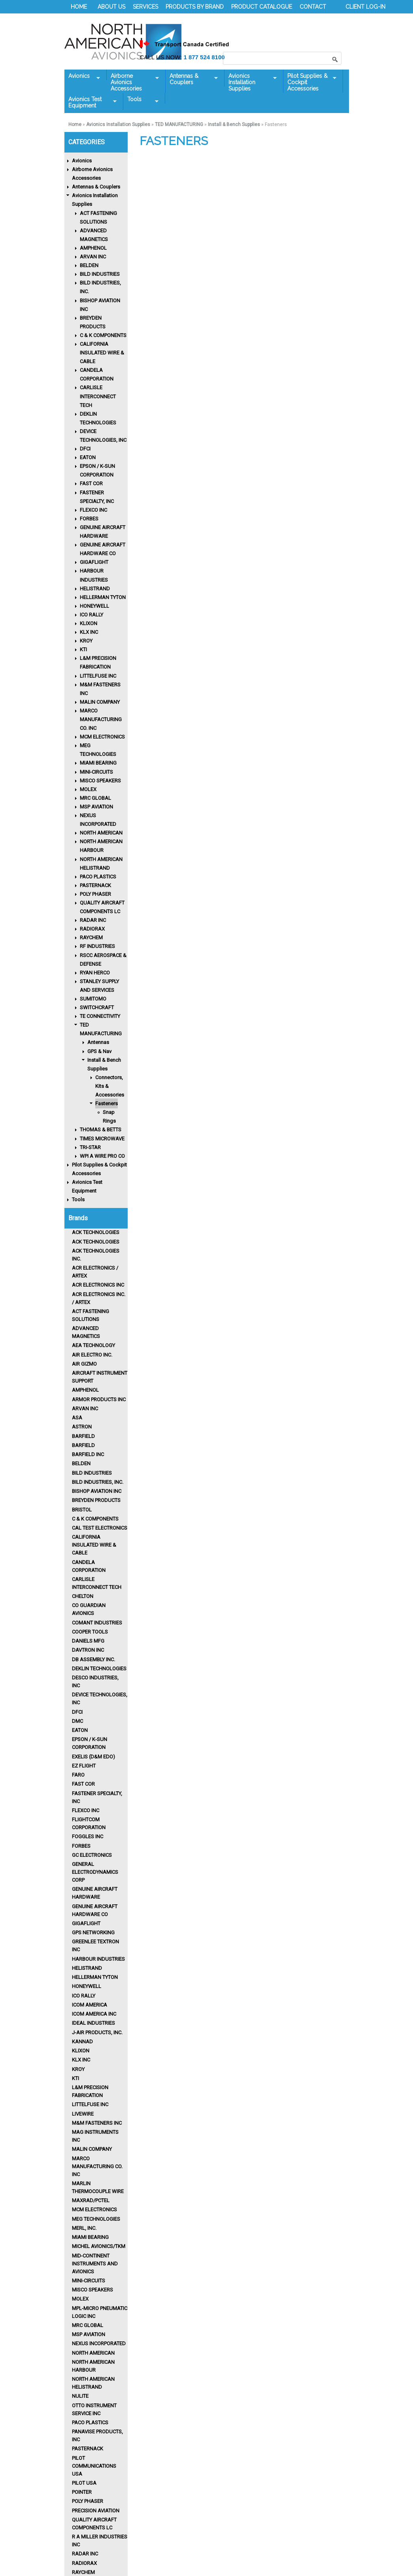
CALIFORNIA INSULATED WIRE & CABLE (102, 352)
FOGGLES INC (87, 1836)
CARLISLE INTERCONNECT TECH (98, 396)
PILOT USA (84, 2483)
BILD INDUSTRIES (100, 274)
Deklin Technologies (99, 1668)
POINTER (82, 2492)
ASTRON (82, 1427)
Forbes (81, 1846)
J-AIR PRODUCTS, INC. (97, 2032)
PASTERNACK (95, 885)
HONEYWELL (94, 606)
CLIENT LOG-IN (365, 7)
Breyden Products (96, 1500)
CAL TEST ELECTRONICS (99, 1528)
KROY (86, 641)
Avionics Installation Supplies (250, 82)
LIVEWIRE (83, 2114)
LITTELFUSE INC (98, 676)
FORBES (89, 519)
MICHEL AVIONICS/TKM (98, 2246)
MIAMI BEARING (98, 763)
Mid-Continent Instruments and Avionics (95, 2263)
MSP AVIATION (96, 807)
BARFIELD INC (88, 1454)
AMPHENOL (93, 248)
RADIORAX (92, 929)
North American (93, 2353)
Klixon (80, 2051)
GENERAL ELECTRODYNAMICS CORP (95, 1872)
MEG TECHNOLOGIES (96, 2219)
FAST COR (91, 483)
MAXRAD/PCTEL (90, 2200)
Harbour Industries (98, 1959)
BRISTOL (82, 1510)
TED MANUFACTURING (179, 124)
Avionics (82, 76)
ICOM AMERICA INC (94, 2014)
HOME (79, 7)
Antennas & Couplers (192, 79)
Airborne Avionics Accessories (133, 82)
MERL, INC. (84, 2228)
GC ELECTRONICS (92, 1855)
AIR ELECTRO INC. (92, 1355)
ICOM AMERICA (89, 2005)
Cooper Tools (90, 1632)
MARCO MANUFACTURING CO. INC (101, 719)
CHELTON (82, 1596)
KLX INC (89, 632)
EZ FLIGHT (84, 1766)
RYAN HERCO (95, 973)
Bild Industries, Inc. (97, 1482)
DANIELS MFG (88, 1641)
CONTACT (313, 7)
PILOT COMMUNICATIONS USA (94, 2466)
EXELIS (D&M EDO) (93, 1757)
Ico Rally (83, 1996)
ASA (77, 1418)
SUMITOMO (93, 999)
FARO (78, 1775)
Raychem (83, 2572)
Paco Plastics (90, 2422)
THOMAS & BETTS (100, 1130)
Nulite (80, 2396)
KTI (83, 649)
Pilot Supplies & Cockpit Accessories (310, 82)
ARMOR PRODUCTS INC (99, 1399)
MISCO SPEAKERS (100, 781)
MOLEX (88, 789)
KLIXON (88, 623)
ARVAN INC (93, 257)
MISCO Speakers (92, 2290)
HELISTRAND (95, 589)
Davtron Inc (88, 1650)
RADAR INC (93, 920)
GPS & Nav (99, 1051)
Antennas (98, 1042)
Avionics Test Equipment (90, 102)
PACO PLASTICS (98, 877)
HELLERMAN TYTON (103, 597)
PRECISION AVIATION (95, 2511)
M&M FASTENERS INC (97, 2123)
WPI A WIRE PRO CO (102, 1156)
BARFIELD (83, 1436)
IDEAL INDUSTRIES (93, 2023)
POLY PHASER (95, 894)
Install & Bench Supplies (234, 124)
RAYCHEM (91, 937)
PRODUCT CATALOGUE (261, 7)
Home (74, 124)
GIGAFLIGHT (94, 562)
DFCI (85, 449)
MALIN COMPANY (100, 702)
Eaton (80, 1730)
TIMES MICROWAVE (102, 1139)
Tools (141, 100)
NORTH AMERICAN (101, 833)
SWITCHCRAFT (97, 1007)
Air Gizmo (84, 1364)
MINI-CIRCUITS (96, 772)
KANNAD (82, 2042)
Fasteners (106, 1103)
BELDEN (89, 265)
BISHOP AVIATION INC (96, 1491)
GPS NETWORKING (93, 1932)
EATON (88, 457)
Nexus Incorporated (99, 2343)
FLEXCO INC (93, 510)
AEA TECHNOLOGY (93, 1345)
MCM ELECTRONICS (102, 737)
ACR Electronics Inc (98, 1285)
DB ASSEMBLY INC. (93, 1659)
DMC (77, 1721)
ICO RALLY (91, 615)
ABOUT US (111, 7)
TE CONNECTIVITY (100, 1016)
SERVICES (145, 7)
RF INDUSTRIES (97, 946)
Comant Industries (97, 1623)
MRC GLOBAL (95, 798)
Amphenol (85, 1390)
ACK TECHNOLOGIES (95, 1232)
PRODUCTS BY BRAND (195, 7)
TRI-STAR (90, 1147)
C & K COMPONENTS (103, 335)
